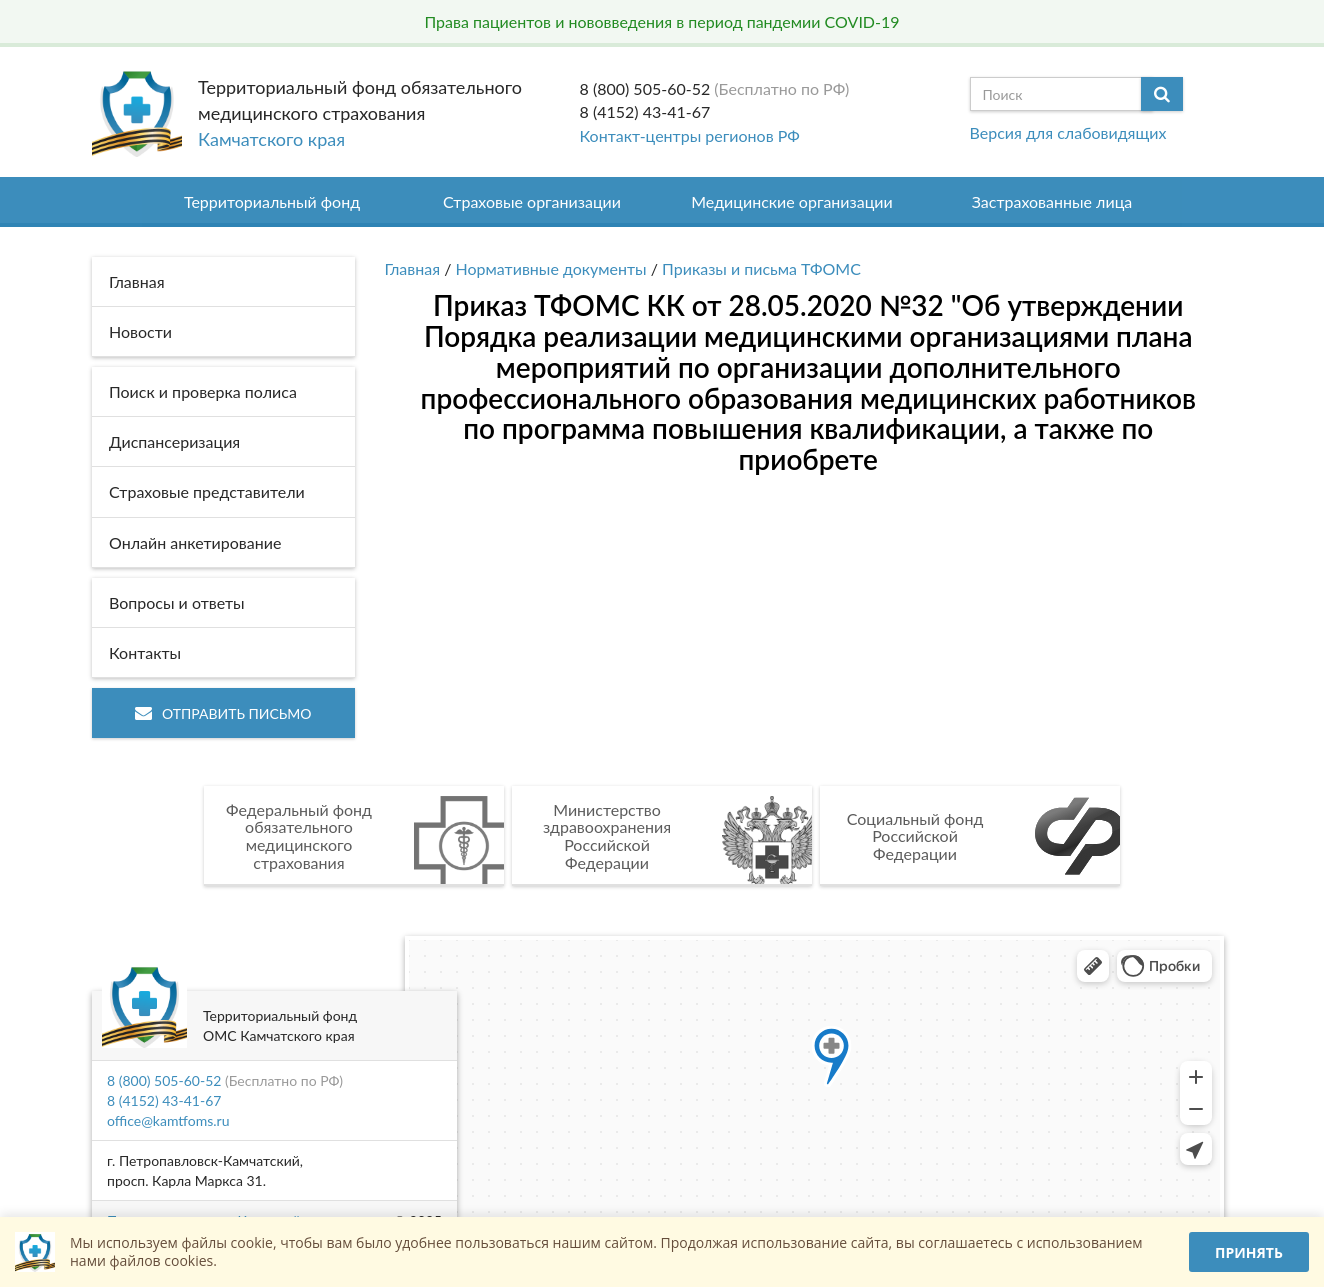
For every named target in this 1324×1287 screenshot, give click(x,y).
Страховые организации (532, 201)
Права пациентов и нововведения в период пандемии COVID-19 (661, 21)
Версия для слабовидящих (1068, 132)
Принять (1249, 1252)
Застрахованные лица (1052, 201)
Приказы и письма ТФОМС (761, 268)
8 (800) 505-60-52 (645, 88)
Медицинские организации (792, 201)
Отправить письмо (223, 713)
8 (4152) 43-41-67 (645, 111)
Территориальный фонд (272, 201)
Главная (413, 268)
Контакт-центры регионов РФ (690, 135)
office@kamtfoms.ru (168, 1120)
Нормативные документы (551, 268)
